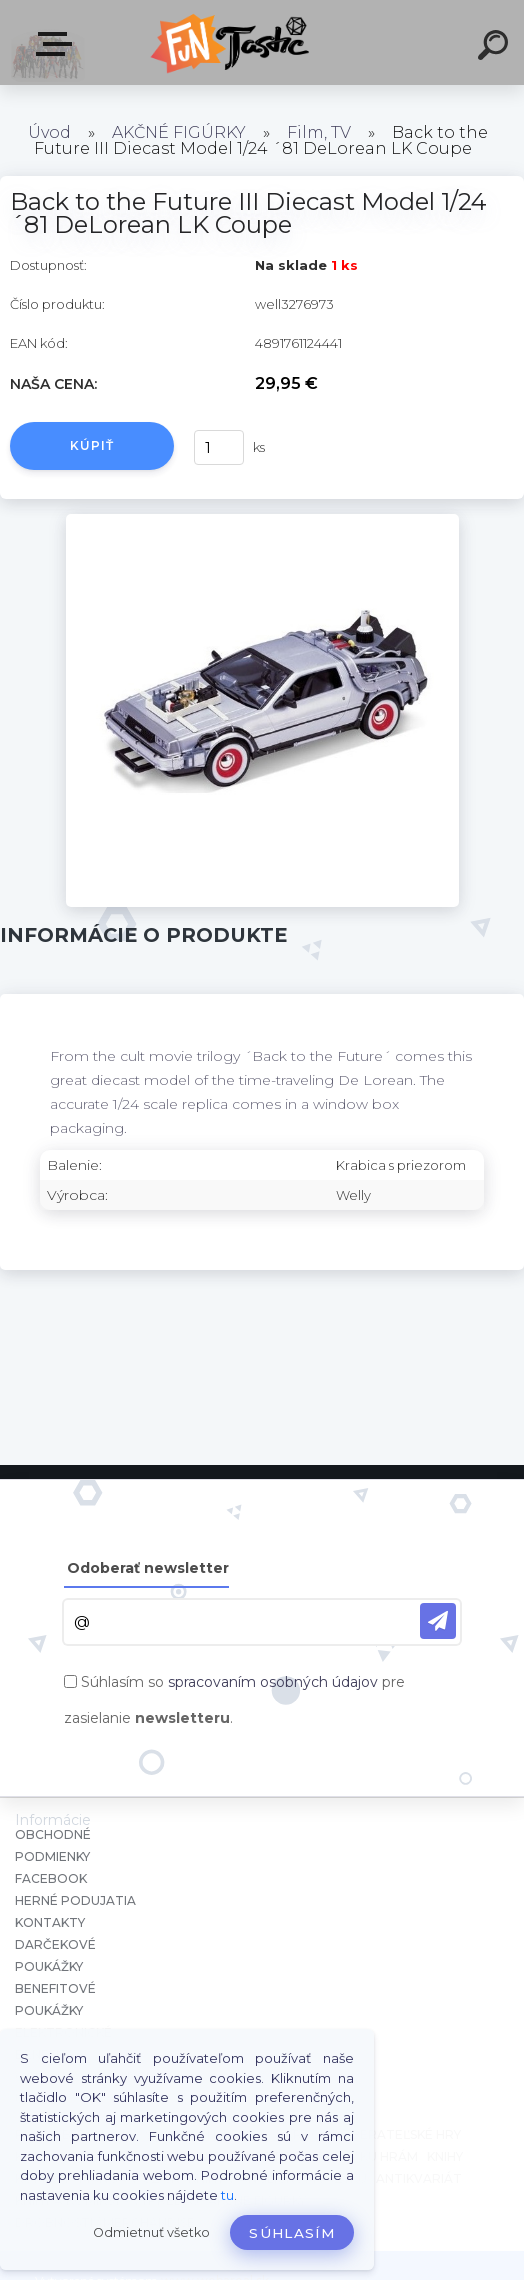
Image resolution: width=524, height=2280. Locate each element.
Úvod (49, 132)
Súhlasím (292, 2233)
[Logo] (232, 42)
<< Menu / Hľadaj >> (58, 44)
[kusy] (219, 447)
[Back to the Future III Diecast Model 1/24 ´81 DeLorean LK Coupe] (262, 521)
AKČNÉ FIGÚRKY (179, 132)
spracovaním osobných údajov (273, 1682)
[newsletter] (438, 1621)
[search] (496, 48)
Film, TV (319, 132)
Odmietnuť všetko (151, 2232)
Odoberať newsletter (148, 1568)
